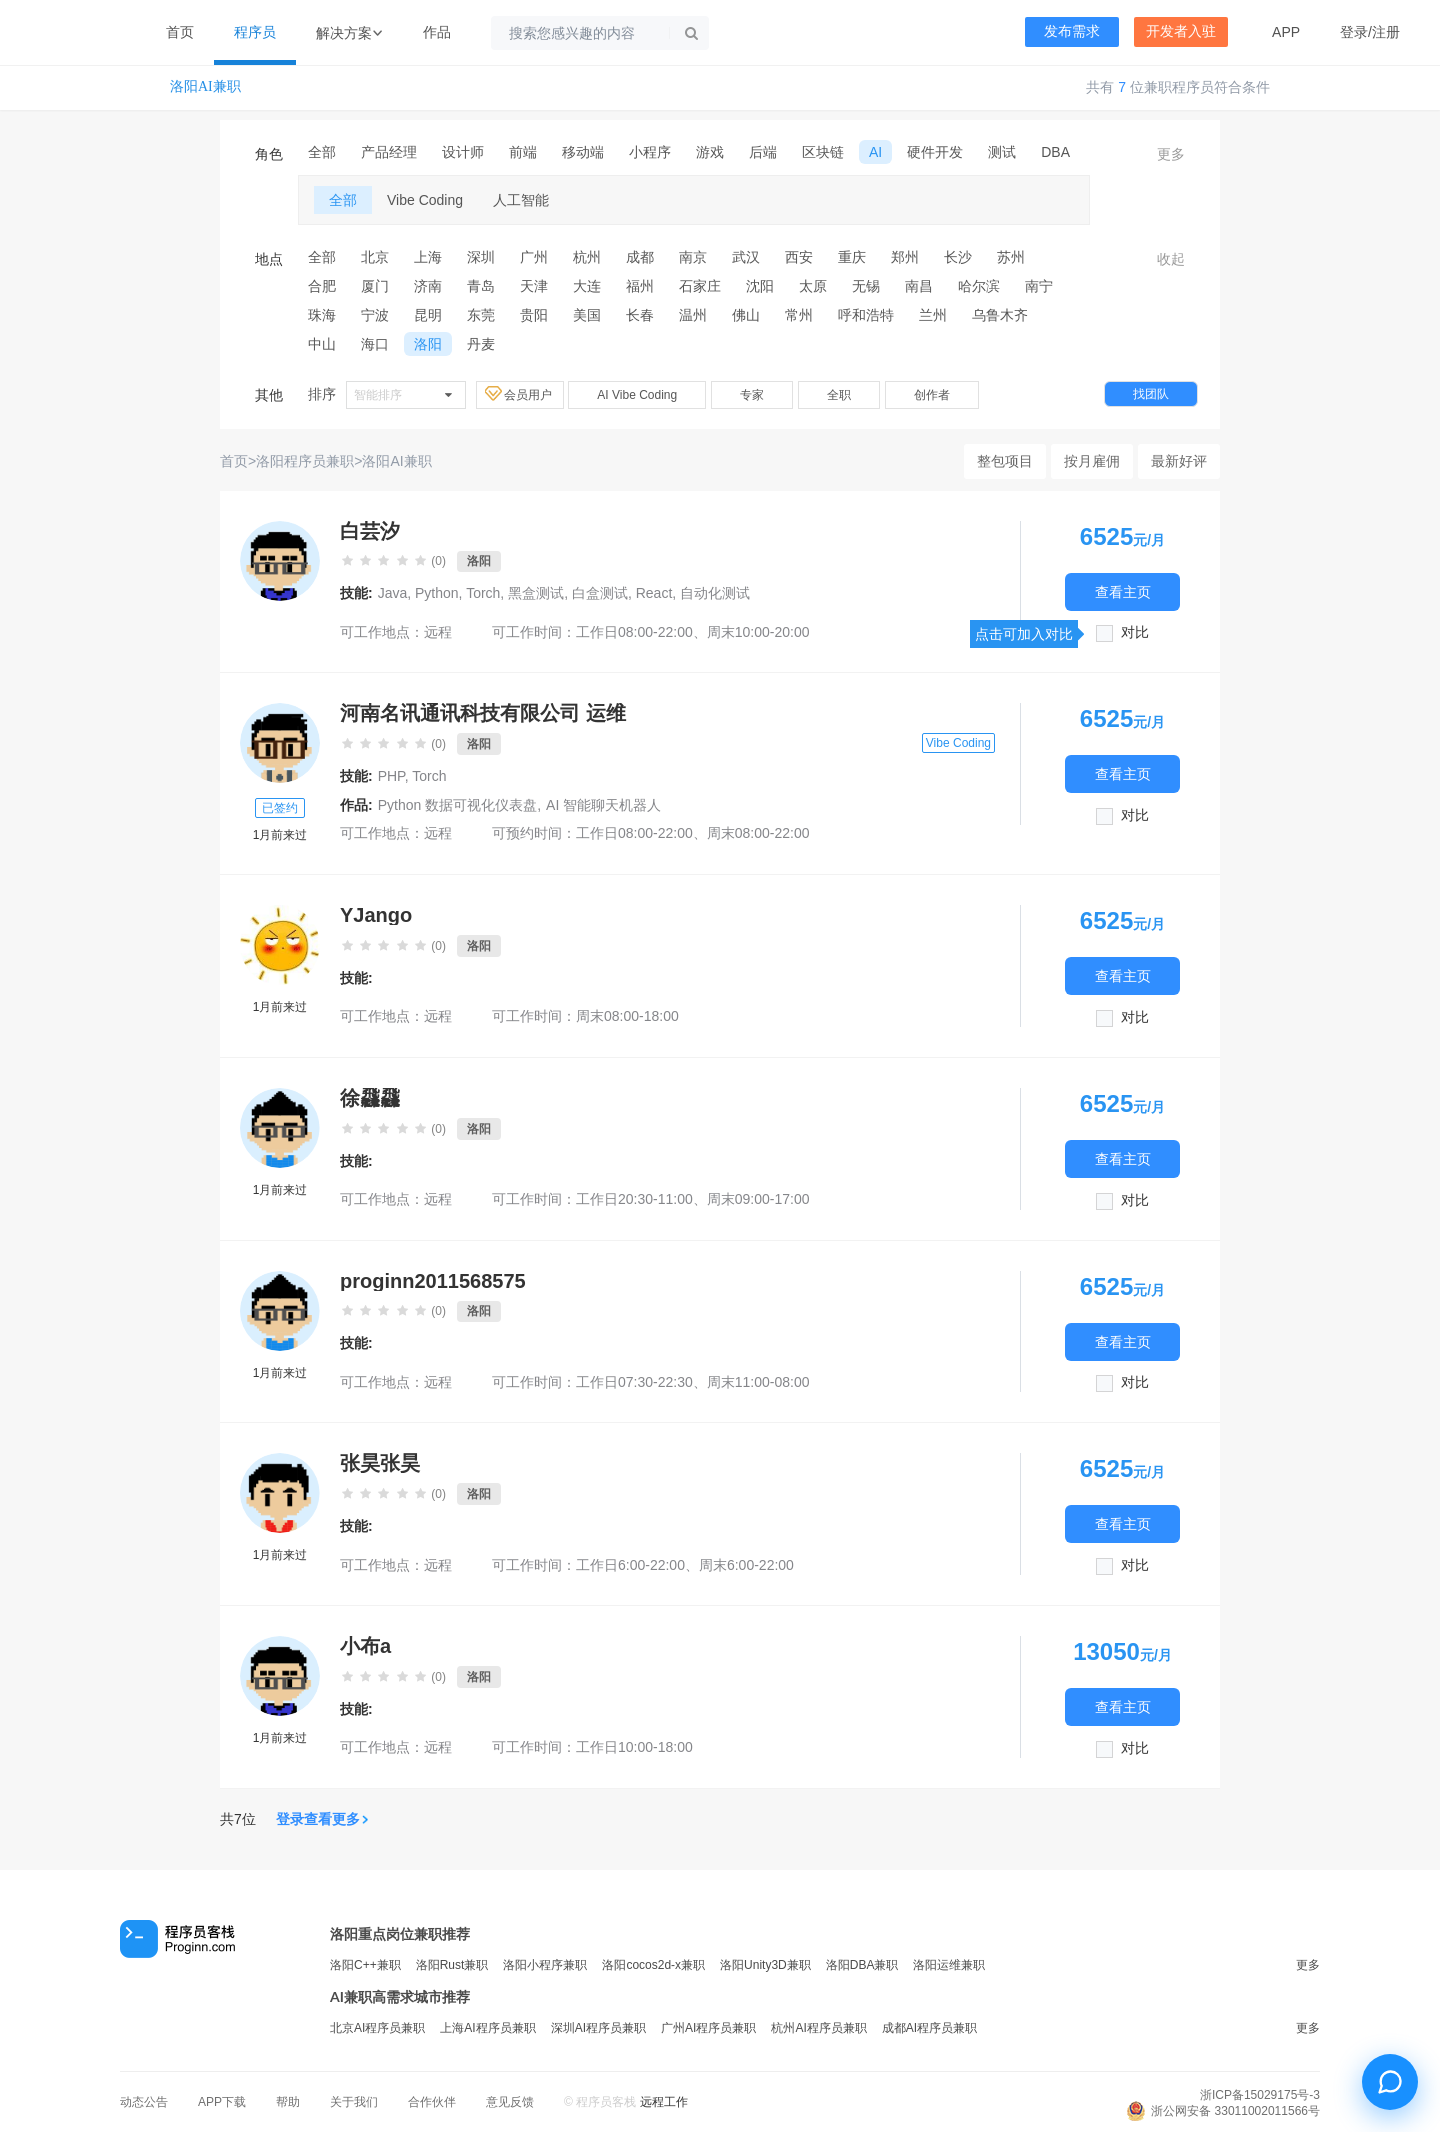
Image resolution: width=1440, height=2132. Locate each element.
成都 (640, 257)
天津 (534, 286)
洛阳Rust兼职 (452, 1965)
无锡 (866, 286)
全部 (322, 152)
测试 (1002, 152)
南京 (693, 257)
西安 (799, 257)
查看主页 (1123, 591)
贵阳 (534, 315)
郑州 (905, 257)
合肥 (322, 286)
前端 (523, 152)
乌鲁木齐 (1000, 315)
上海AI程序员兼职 (487, 2028)
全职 (839, 395)
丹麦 (481, 344)
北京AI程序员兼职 (377, 2028)
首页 (180, 32)
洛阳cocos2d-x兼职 (653, 1965)
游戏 (710, 152)
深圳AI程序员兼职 (598, 2028)
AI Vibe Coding (637, 395)
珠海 (322, 315)
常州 (799, 315)
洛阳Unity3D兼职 (765, 1965)
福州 (640, 286)
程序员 (255, 32)
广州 (534, 257)
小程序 (650, 152)
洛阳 (428, 344)
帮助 (288, 2102)
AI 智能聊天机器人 (603, 805)
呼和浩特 (866, 315)
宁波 (375, 315)
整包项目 (1005, 461)
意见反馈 (510, 2102)
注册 (1386, 32)
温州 (693, 315)
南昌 (919, 286)
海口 (375, 344)
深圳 (481, 257)
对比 (1135, 632)
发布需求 (1072, 31)
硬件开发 (935, 152)
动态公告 (144, 2102)
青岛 (481, 286)
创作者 (932, 395)
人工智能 (521, 200)
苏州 (1011, 257)
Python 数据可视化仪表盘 (457, 805)
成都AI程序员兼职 (929, 2028)
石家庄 (700, 286)
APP (1286, 32)
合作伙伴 (432, 2102)
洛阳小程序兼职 (545, 1965)
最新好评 (1179, 461)
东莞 (481, 315)
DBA (1055, 152)
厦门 (375, 286)
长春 (640, 315)
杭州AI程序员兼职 (818, 2028)
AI (875, 152)
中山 (322, 344)
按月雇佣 (1092, 461)
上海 (428, 257)
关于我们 (354, 2102)
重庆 (852, 257)
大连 (587, 286)
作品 (437, 32)
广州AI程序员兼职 (708, 2028)
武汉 (746, 257)
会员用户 (520, 394)
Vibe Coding (425, 200)
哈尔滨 (979, 286)
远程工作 (664, 2102)
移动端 (583, 152)
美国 (587, 315)
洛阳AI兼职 (205, 86)
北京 (375, 257)
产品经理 (389, 152)
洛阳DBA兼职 (862, 1965)
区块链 (823, 152)
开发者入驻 (1181, 31)
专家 (752, 395)
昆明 (428, 315)
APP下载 (222, 2102)
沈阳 (760, 286)
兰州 (933, 315)
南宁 (1039, 286)
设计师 (463, 152)
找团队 (1151, 394)
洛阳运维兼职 (949, 1965)
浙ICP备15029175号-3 (1260, 2095)
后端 (763, 152)
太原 (813, 286)
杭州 (587, 257)
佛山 (746, 315)
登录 (1354, 32)
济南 (428, 286)
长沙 (958, 257)
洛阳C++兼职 (365, 1965)
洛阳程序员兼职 (305, 461)
